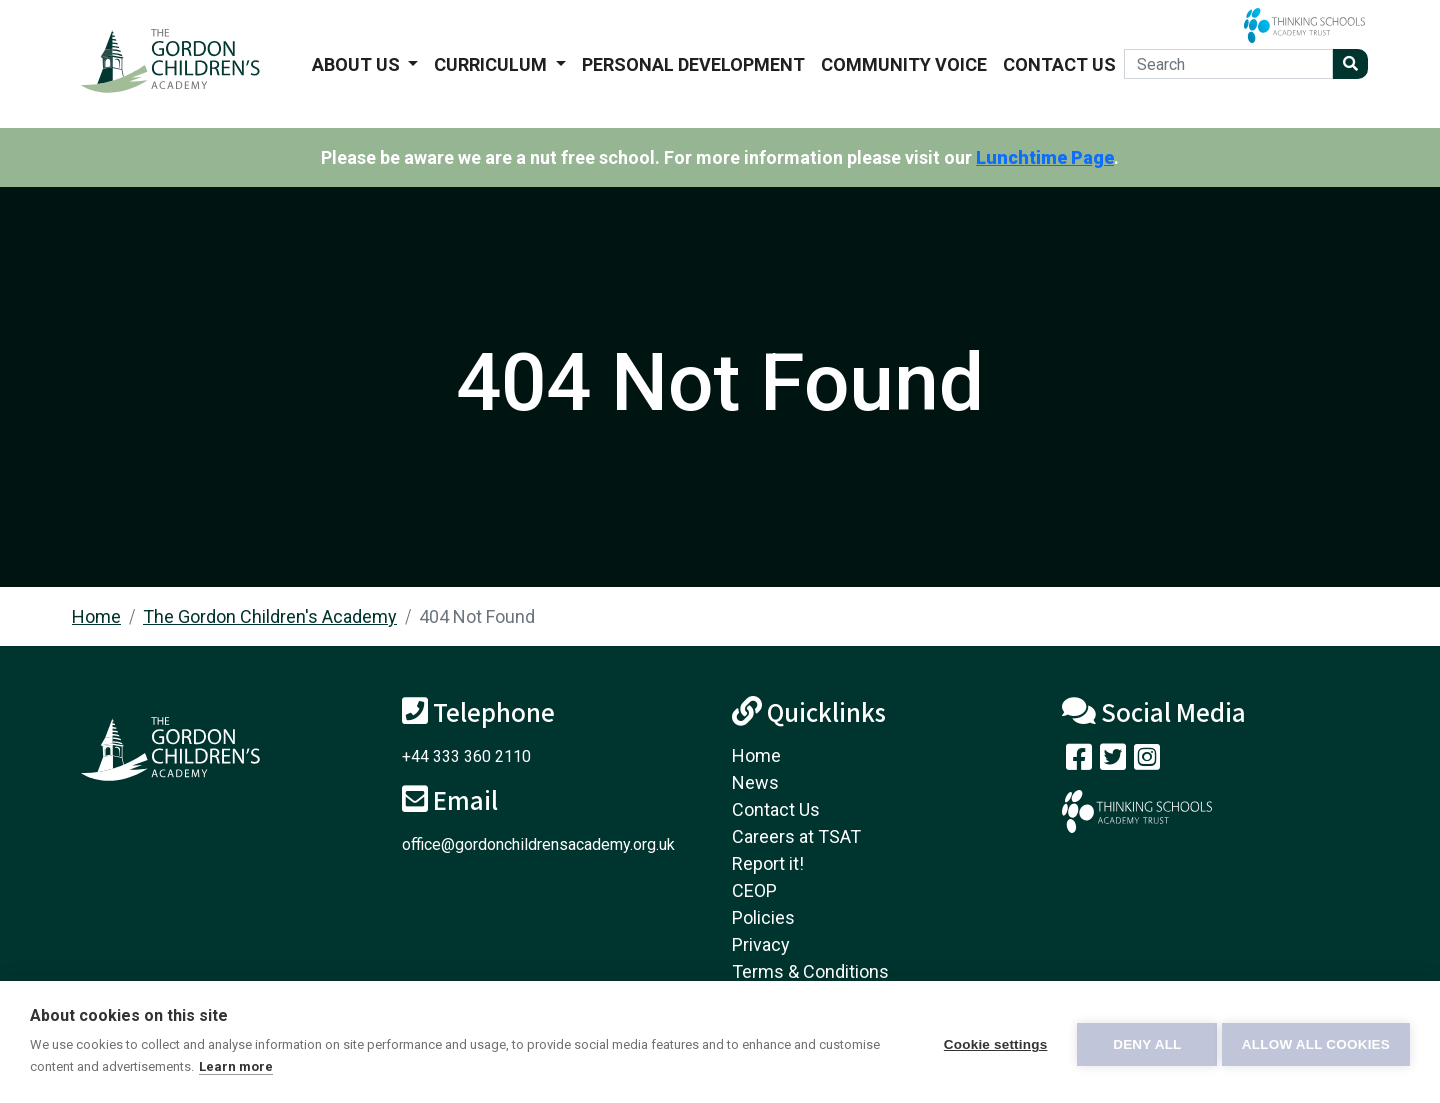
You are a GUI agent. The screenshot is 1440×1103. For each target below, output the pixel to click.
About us (358, 64)
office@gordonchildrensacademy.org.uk (538, 844)
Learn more (300, 1066)
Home (96, 616)
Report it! (768, 863)
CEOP (754, 890)
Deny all (1142, 1042)
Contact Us (1059, 64)
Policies (763, 917)
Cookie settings (990, 1042)
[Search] (1228, 64)
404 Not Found (477, 616)
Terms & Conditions (810, 971)
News (755, 782)
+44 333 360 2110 (466, 756)
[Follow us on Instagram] (1147, 761)
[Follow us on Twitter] (1113, 761)
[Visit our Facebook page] (1079, 761)
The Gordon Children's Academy (270, 616)
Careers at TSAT (796, 836)
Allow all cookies (1316, 1042)
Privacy (761, 944)
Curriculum (492, 64)
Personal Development (693, 64)
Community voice (904, 64)
